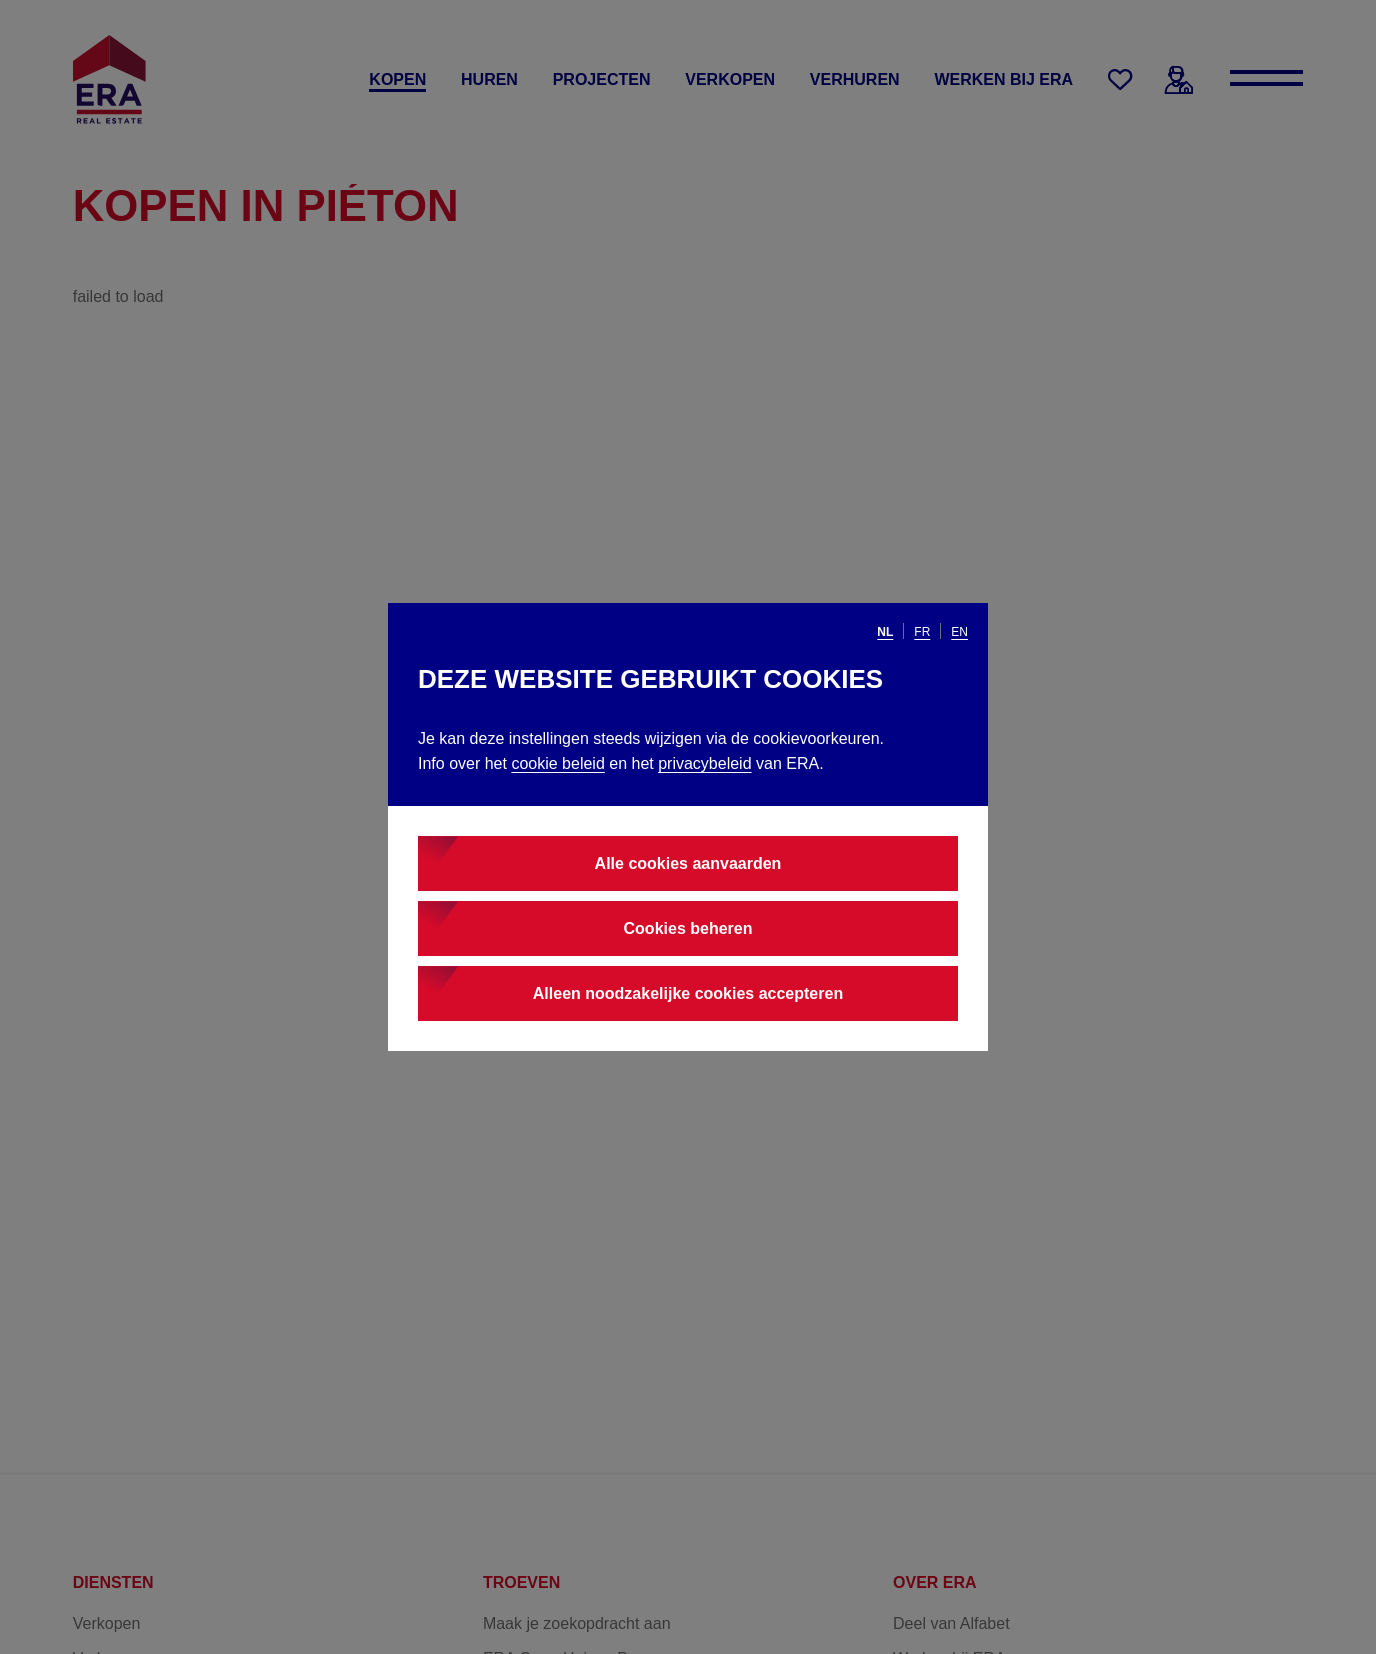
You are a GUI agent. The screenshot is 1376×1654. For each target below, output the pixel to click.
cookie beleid (557, 763)
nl (885, 632)
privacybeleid (704, 763)
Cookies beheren (688, 928)
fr (922, 632)
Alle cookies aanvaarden (688, 863)
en (959, 632)
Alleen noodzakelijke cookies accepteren (688, 993)
